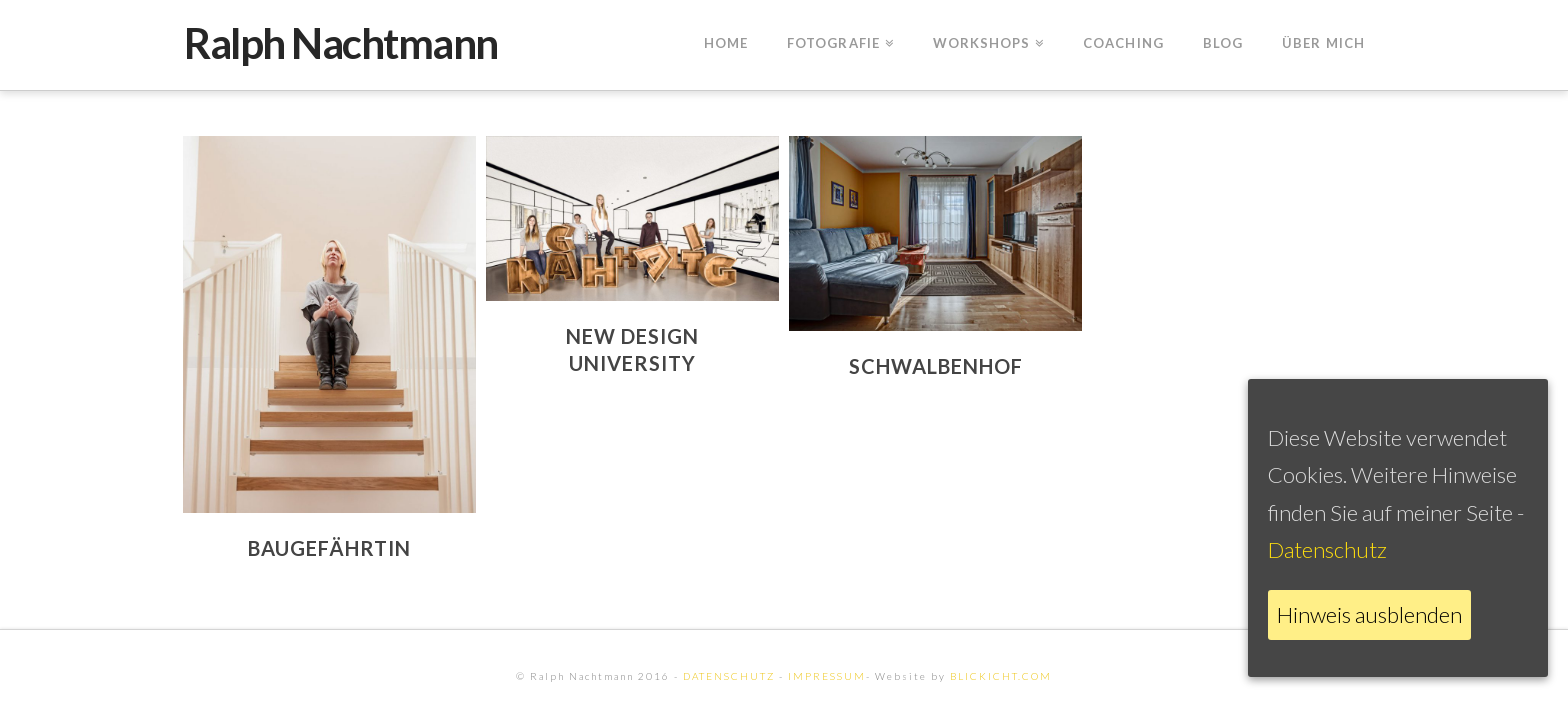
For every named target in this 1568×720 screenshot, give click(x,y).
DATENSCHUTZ (729, 676)
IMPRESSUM (827, 676)
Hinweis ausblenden (1369, 614)
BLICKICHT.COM (1001, 676)
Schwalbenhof (936, 366)
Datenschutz (1327, 549)
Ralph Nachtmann (341, 43)
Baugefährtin (329, 548)
